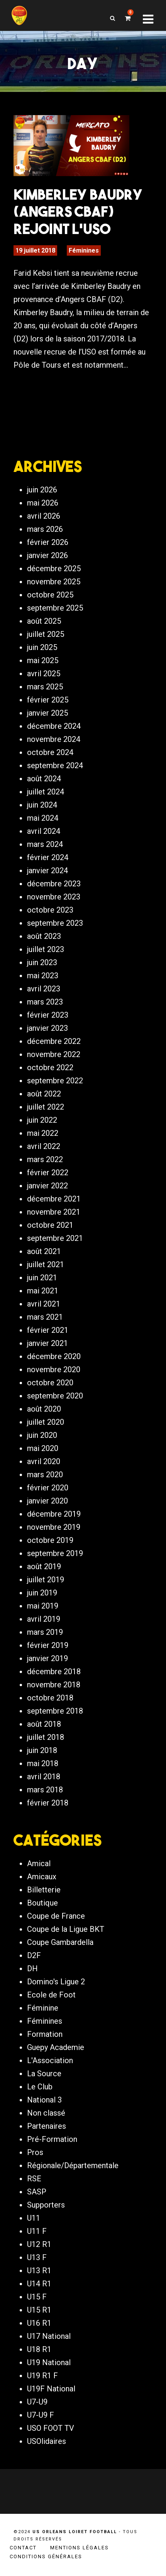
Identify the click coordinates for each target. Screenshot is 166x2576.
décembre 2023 (54, 883)
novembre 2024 (53, 739)
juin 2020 (42, 1435)
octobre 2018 (50, 1697)
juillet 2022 (45, 1107)
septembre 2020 (55, 1395)
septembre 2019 (55, 1553)
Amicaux (41, 1876)
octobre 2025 (50, 594)
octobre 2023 (50, 910)
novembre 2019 (53, 1527)
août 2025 (44, 621)
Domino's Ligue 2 (56, 1981)
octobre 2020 (50, 1382)
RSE (34, 2178)
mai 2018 (42, 1763)
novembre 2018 (53, 1684)
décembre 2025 (54, 568)
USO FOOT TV (50, 2428)
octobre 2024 (50, 752)
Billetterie (44, 1889)
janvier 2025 (47, 713)
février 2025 (47, 699)
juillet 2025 (45, 634)
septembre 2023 (55, 923)
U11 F (37, 2231)
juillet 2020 (45, 1422)
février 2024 (47, 857)
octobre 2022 (50, 1067)
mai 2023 (42, 975)
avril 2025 (43, 673)
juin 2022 (42, 1120)
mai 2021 (42, 1290)
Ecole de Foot (51, 1994)
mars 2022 (45, 1159)
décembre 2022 (54, 1041)
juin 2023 (42, 962)
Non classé (46, 2113)
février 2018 (47, 1802)
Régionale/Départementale (73, 2165)
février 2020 (47, 1487)
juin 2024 (42, 804)
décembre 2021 (54, 1198)
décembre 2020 (54, 1356)
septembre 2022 (55, 1080)
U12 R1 (39, 2244)
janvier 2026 (47, 555)
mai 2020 (42, 1448)
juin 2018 (42, 1750)
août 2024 (44, 778)
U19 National (49, 2362)
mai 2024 (42, 818)
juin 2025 (42, 647)
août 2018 (44, 1724)
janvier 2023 (47, 1028)
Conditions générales (46, 2556)
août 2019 (44, 1566)
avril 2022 (43, 1146)
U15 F (37, 2296)
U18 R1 (39, 2349)
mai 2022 (42, 1133)
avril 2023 (43, 988)
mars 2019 (45, 1632)
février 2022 (47, 1172)
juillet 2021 (45, 1264)
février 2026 (47, 542)
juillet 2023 (45, 949)
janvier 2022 (47, 1185)
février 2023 (47, 1015)
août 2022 (44, 1093)
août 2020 (44, 1409)
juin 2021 (42, 1277)
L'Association (50, 2060)
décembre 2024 (54, 726)
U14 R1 (39, 2283)
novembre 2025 (53, 581)
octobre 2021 (50, 1225)
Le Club (40, 2086)
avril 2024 (43, 831)
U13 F (37, 2257)
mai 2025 (42, 660)
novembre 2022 (53, 1054)
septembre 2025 (55, 608)
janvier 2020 (47, 1500)
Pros (35, 2152)
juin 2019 (42, 1592)
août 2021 (44, 1251)
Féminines (84, 250)
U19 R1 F (42, 2375)
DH (32, 1968)
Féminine (42, 2008)
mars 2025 (45, 686)
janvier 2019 (47, 1658)
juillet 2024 (45, 791)
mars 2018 (45, 1789)
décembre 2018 (54, 1671)
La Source (44, 2073)
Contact (23, 2548)
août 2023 (44, 936)
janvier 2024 (47, 870)
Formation (45, 2034)
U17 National (49, 2336)
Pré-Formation (52, 2139)
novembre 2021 (53, 1212)
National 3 (44, 2099)
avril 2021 (43, 1303)
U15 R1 (39, 2310)
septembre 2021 (55, 1238)
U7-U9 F (40, 2415)
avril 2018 (43, 1776)
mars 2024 (45, 844)
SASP (36, 2191)
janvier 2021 (47, 1343)
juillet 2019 (45, 1579)
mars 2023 (45, 1001)
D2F (34, 1955)
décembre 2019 (54, 1514)
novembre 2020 (53, 1369)
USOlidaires (46, 2441)
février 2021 (47, 1330)
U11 (33, 2218)
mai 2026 (42, 502)
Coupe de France (56, 1916)
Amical (39, 1863)
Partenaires (46, 2126)
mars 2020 (45, 1474)
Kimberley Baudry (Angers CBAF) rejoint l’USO (78, 211)
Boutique (42, 1902)
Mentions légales (79, 2548)
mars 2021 (45, 1317)
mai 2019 (42, 1605)
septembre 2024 (55, 765)
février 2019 (47, 1645)
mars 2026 (45, 529)
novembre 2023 (53, 896)
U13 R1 (39, 2270)
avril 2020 (43, 1461)
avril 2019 (43, 1619)
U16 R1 (39, 2323)
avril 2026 (43, 516)
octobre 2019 (50, 1540)
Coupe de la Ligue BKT (65, 1929)
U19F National (51, 2388)
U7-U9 (37, 2401)
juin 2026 (42, 489)
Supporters (46, 2204)
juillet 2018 (45, 1737)
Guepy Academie (55, 2047)
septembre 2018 (55, 1711)
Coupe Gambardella (60, 1942)
